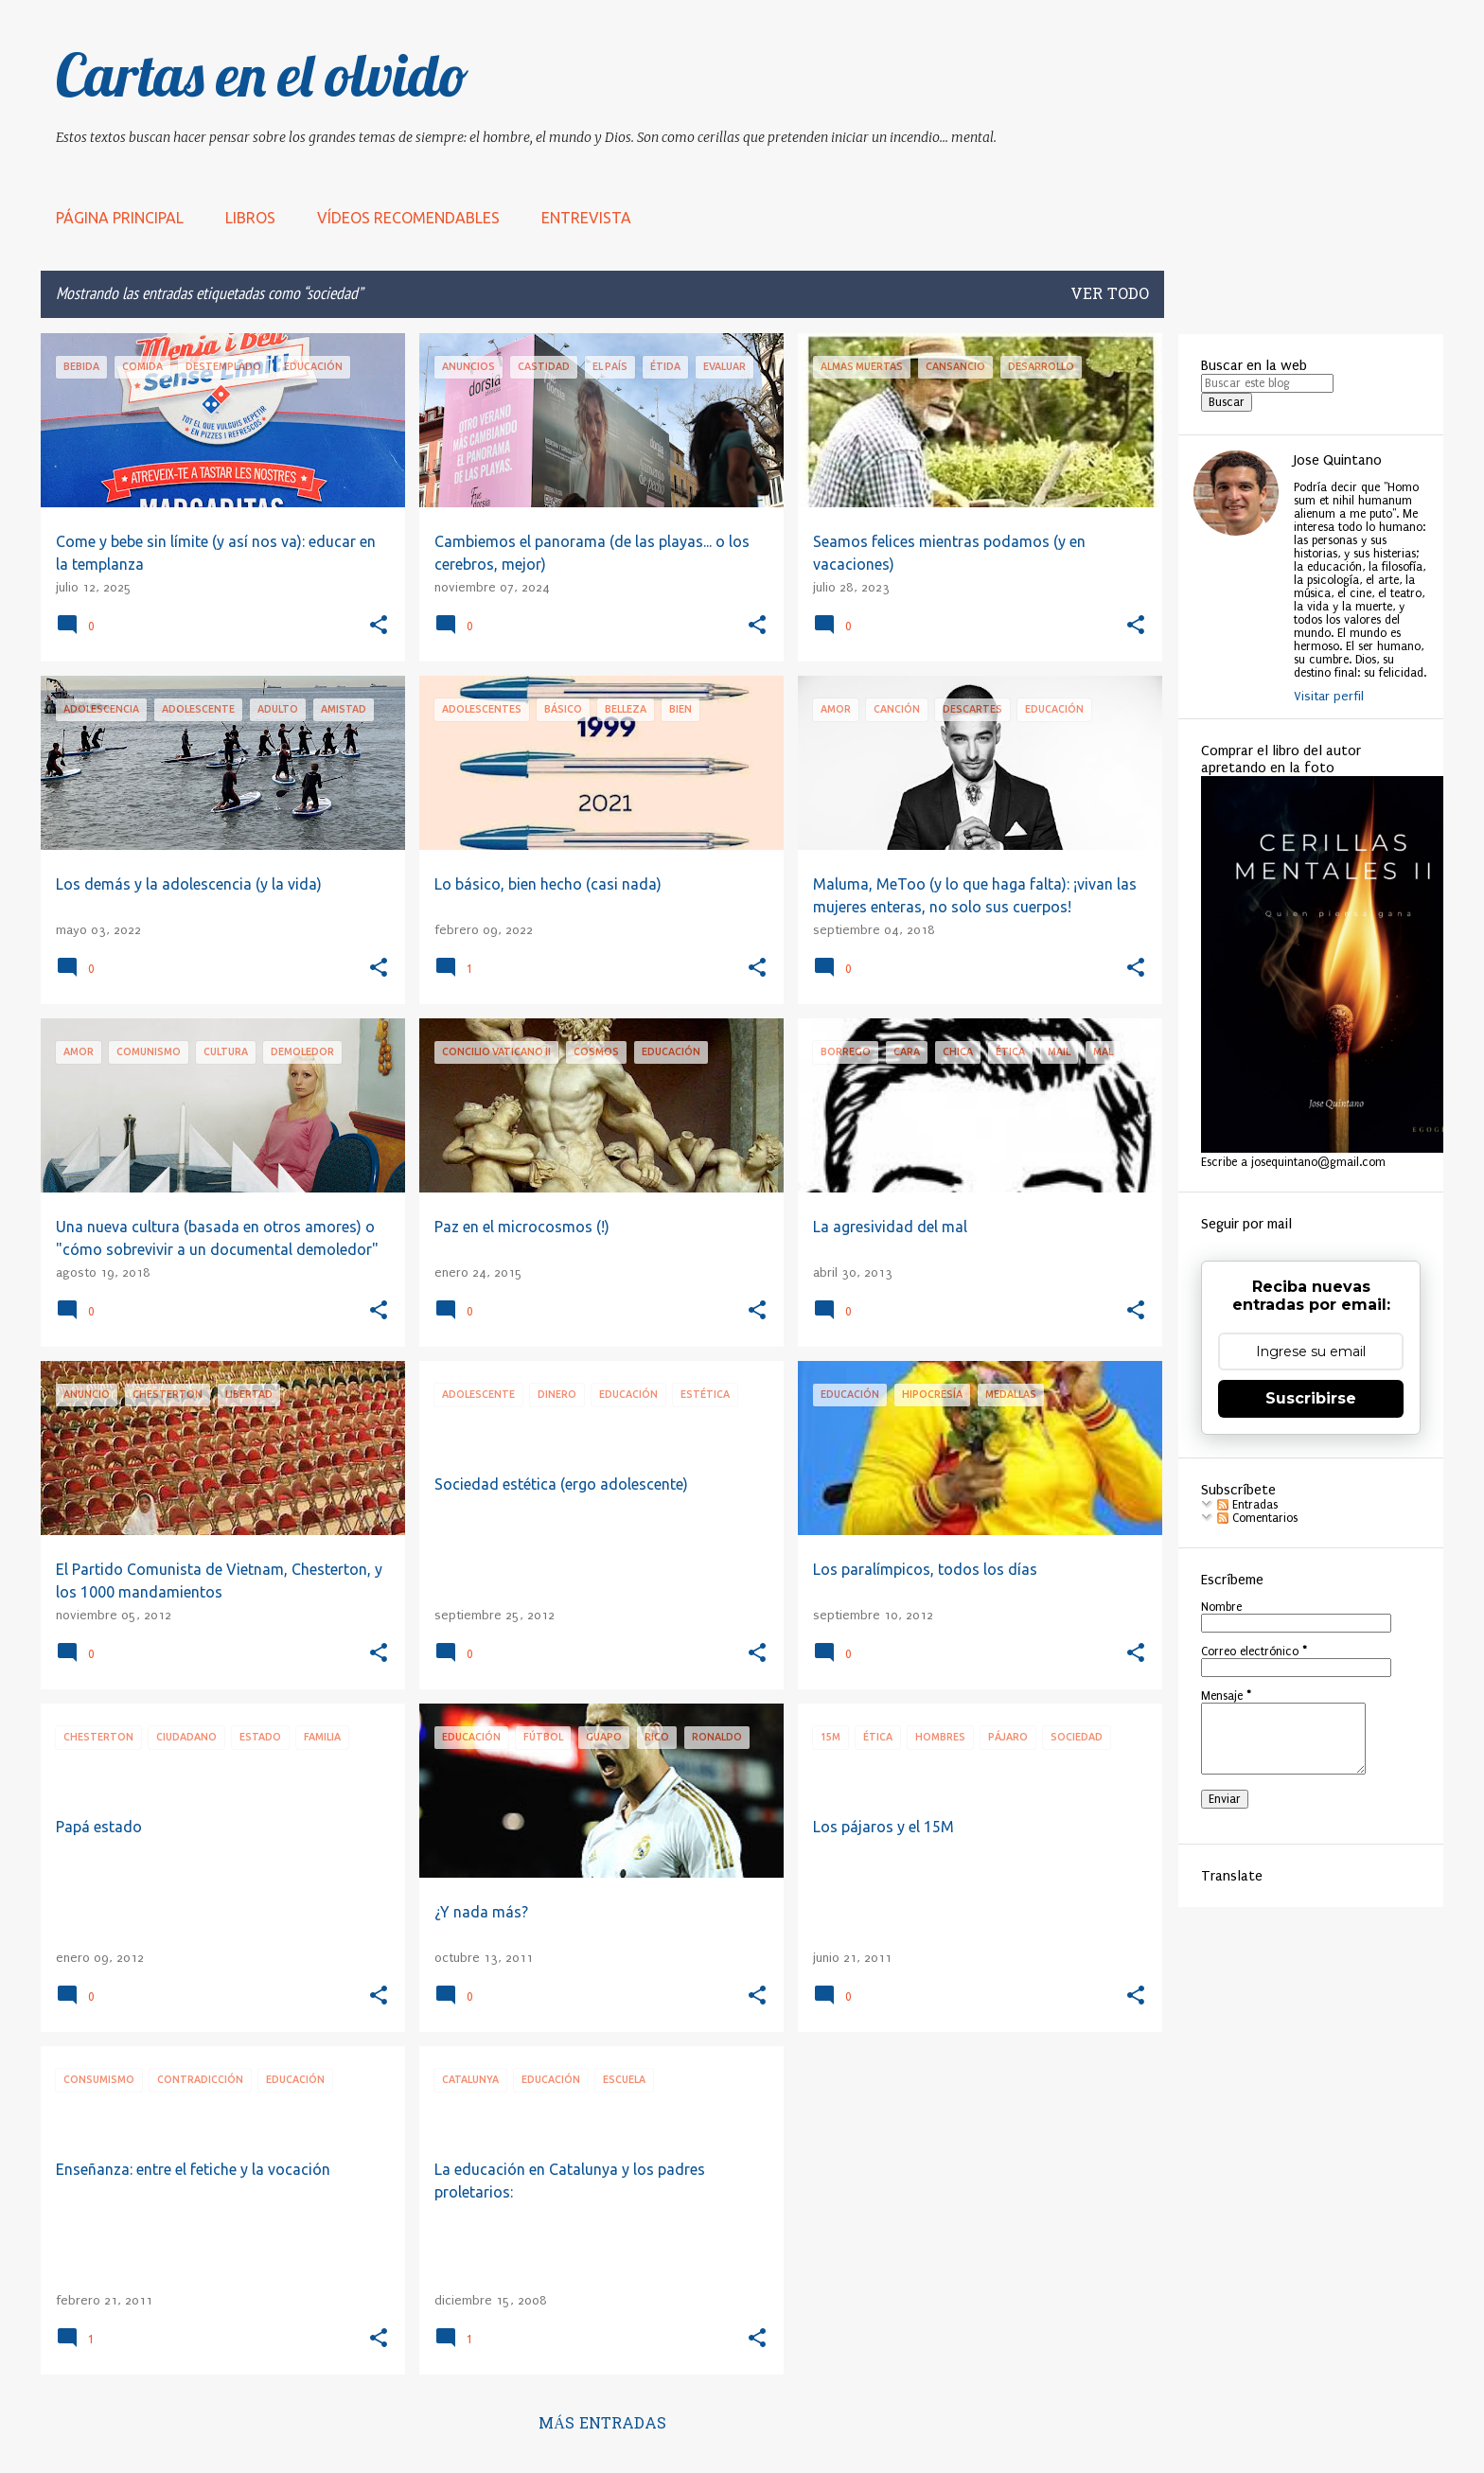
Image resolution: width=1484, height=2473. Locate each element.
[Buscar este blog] (1267, 383)
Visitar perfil (1329, 696)
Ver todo (1109, 295)
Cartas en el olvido (262, 75)
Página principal (120, 217)
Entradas (1247, 1504)
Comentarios (1257, 1518)
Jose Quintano (1338, 459)
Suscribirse (1310, 1398)
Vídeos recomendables (408, 217)
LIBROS (250, 217)
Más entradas (602, 2424)
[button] (378, 626)
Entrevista (586, 217)
